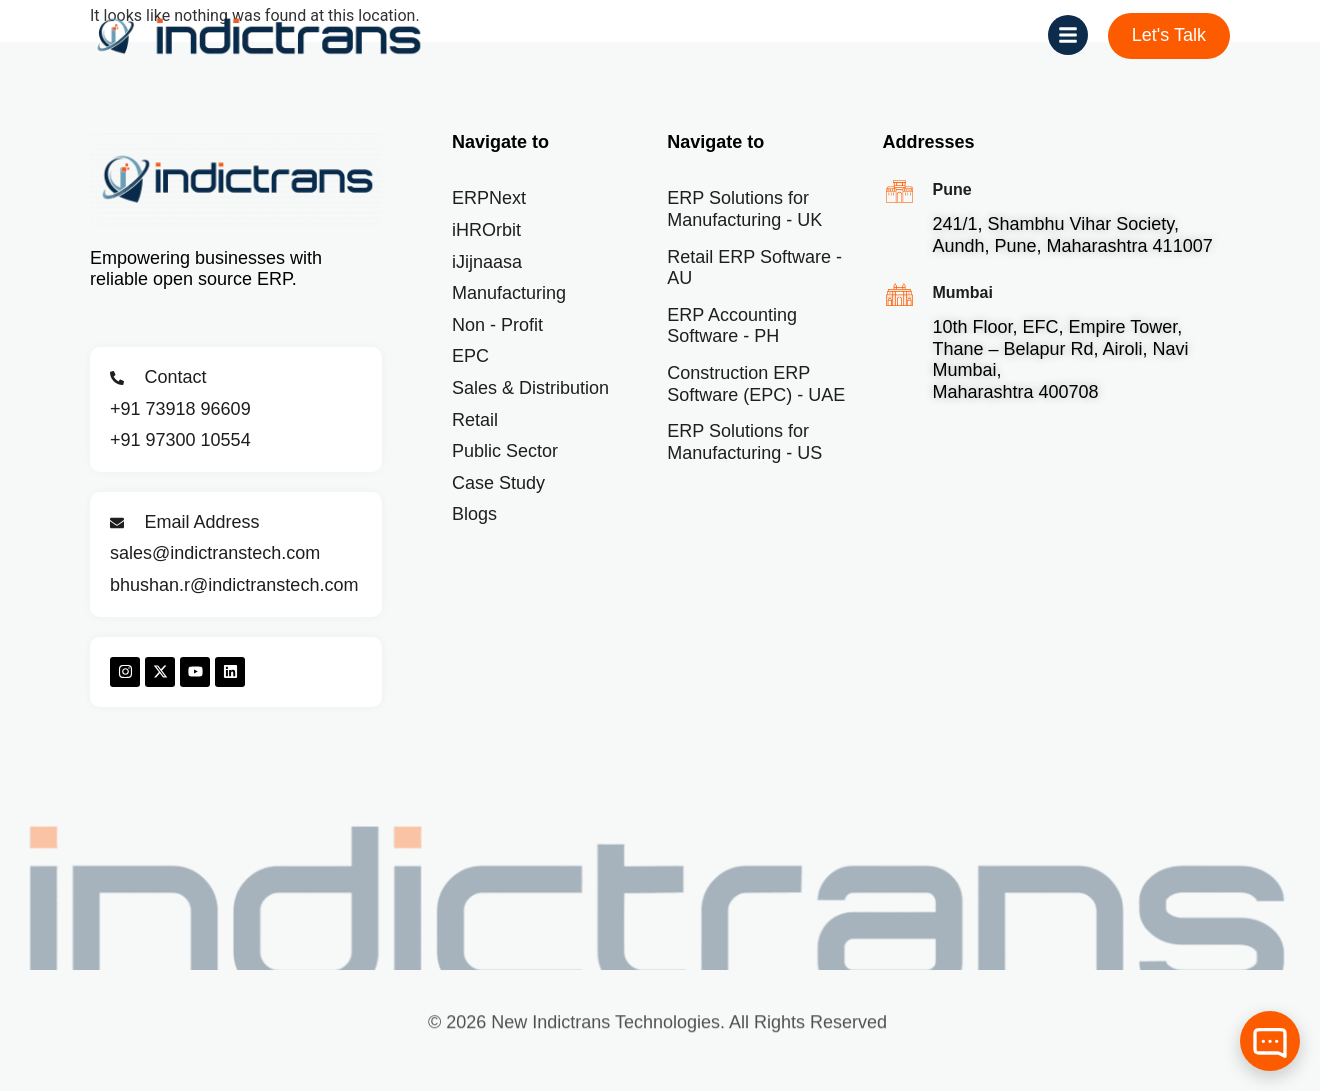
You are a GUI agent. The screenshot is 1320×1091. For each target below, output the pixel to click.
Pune (951, 189)
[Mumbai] (899, 294)
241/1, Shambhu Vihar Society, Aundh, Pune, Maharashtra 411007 (1072, 235)
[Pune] (899, 191)
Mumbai (962, 292)
